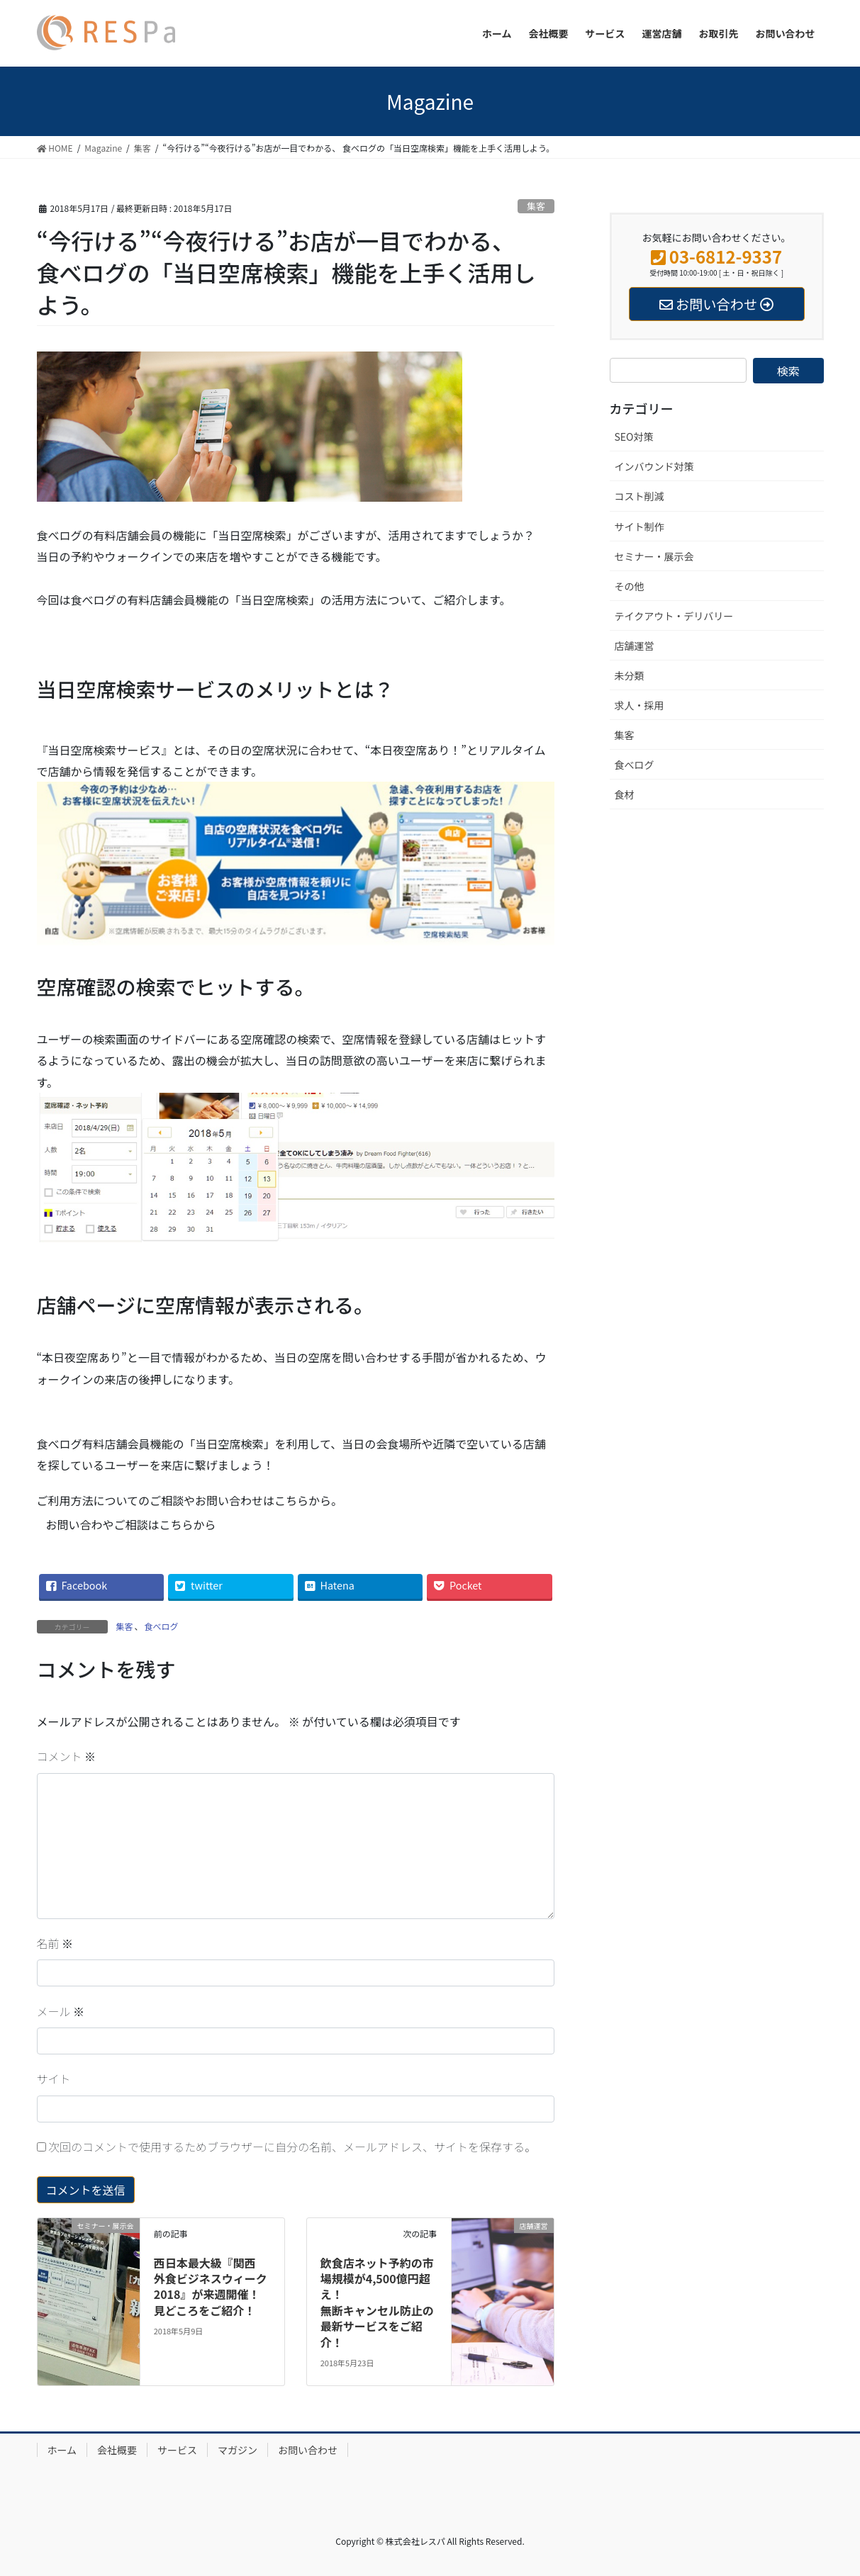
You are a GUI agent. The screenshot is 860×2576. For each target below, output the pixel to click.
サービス (177, 2450)
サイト (54, 2078)
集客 (536, 206)
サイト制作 (639, 526)
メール (61, 2011)
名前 (55, 1943)
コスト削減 (639, 496)
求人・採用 (639, 705)
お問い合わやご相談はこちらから (131, 1524)
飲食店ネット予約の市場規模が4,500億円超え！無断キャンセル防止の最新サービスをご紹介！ (377, 2302)
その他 (629, 586)
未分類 (629, 675)
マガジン (237, 2450)
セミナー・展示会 (654, 556)
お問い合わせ (307, 2450)
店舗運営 (634, 646)
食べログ (162, 1626)
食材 (625, 794)
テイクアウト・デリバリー (674, 616)
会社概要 (117, 2450)
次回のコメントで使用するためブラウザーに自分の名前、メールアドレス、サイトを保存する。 (292, 2146)
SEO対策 (634, 436)
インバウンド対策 (654, 466)
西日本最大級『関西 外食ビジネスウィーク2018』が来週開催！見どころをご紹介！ (210, 2286)
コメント (66, 1756)
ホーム (62, 2450)
